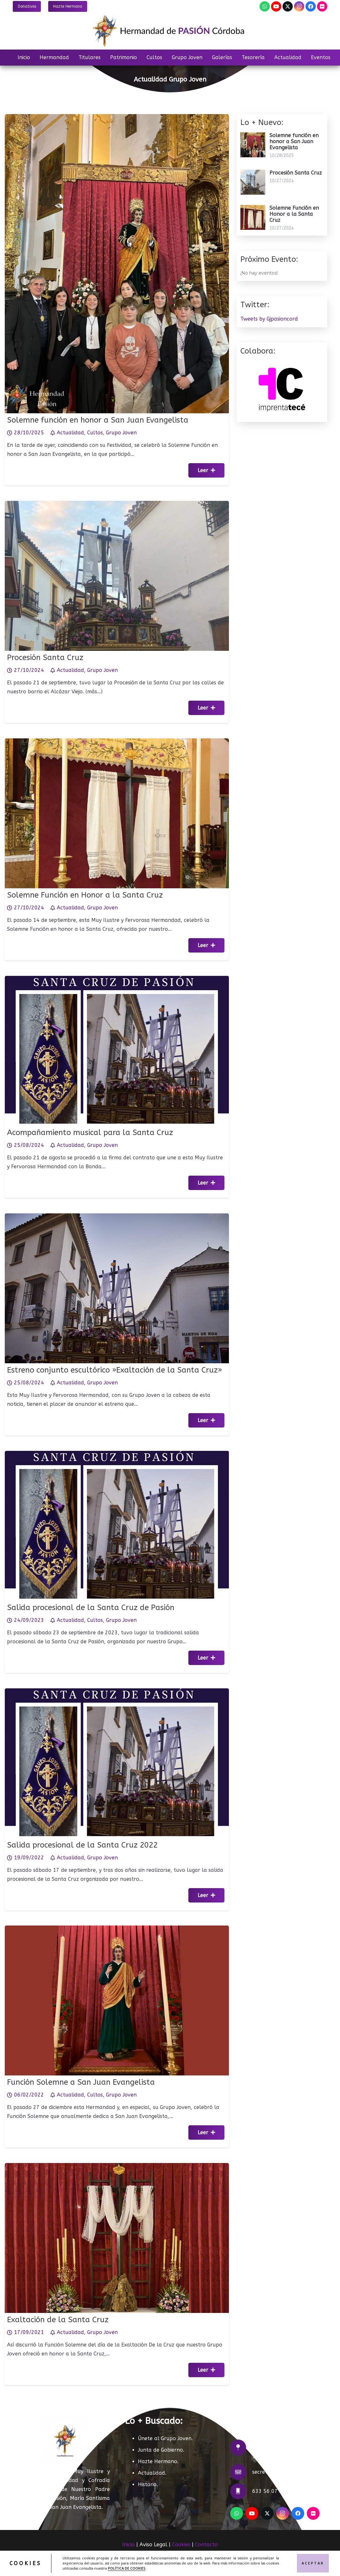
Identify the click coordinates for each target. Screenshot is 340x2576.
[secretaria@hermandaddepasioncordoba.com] (241, 2472)
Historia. (148, 2484)
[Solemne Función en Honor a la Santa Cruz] (116, 755)
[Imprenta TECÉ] (282, 365)
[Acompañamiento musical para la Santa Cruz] (116, 992)
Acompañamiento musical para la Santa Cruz (93, 1127)
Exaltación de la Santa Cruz (64, 2314)
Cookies (181, 2544)
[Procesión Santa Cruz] (116, 517)
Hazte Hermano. (158, 2461)
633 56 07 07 (269, 2491)
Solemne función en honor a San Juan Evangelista (97, 420)
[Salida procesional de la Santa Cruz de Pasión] (116, 1467)
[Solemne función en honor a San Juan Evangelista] (117, 118)
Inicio (128, 2544)
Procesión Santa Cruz (53, 653)
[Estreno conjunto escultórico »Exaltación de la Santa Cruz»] (116, 1229)
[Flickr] (322, 6)
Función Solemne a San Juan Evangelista (85, 2077)
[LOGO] (170, 31)
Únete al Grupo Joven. (165, 2438)
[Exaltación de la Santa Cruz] (116, 2179)
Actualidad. (152, 2473)
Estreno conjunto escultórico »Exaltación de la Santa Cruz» (114, 1365)
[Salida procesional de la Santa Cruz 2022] (116, 1704)
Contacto (206, 2544)
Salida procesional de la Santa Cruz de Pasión (93, 1602)
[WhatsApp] (265, 6)
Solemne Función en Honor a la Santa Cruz (88, 890)
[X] (288, 6)
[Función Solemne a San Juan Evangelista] (116, 1942)
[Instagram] (299, 6)
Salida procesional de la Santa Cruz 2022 (86, 1840)
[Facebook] (311, 6)
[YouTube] (276, 6)
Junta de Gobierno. (161, 2450)
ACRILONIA (236, 2561)
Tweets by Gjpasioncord (269, 319)
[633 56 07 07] (241, 2491)
